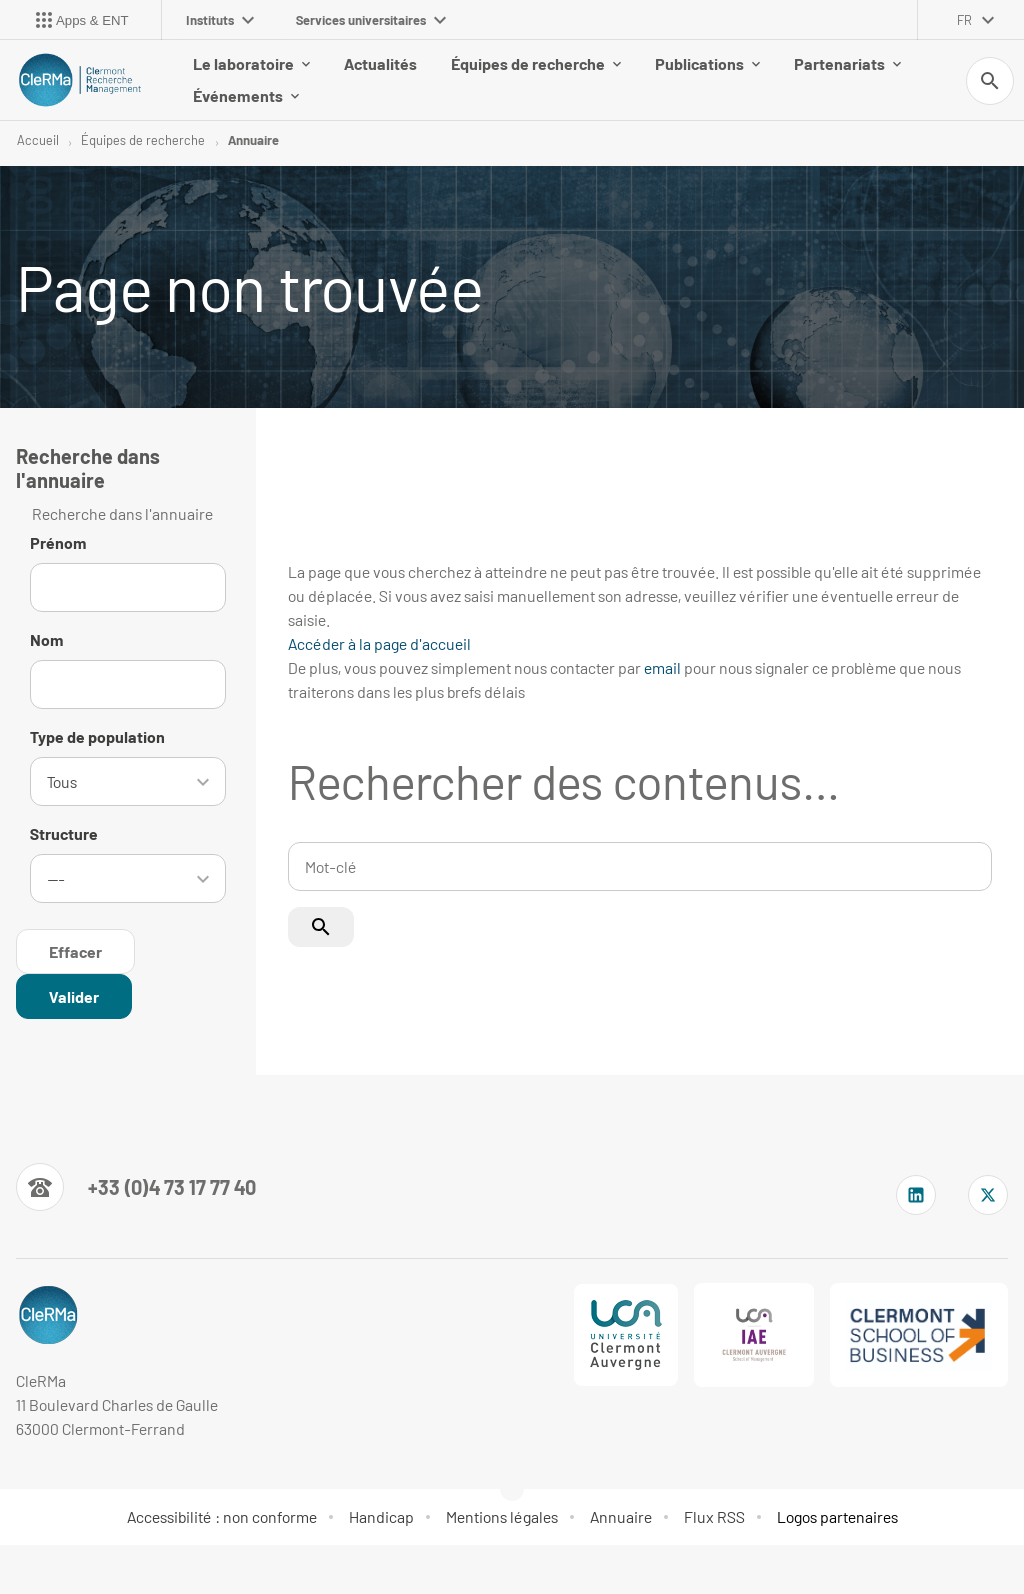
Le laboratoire (251, 63)
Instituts (220, 20)
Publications (707, 63)
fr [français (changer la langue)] (964, 20)
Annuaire (253, 140)
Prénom (58, 542)
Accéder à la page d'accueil (379, 643)
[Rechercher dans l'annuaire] (74, 992)
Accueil (38, 140)
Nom (47, 639)
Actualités (380, 63)
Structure (64, 831)
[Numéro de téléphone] (136, 1183)
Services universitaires (371, 20)
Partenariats (847, 63)
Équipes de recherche (536, 63)
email (662, 667)
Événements (246, 95)
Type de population (97, 736)
